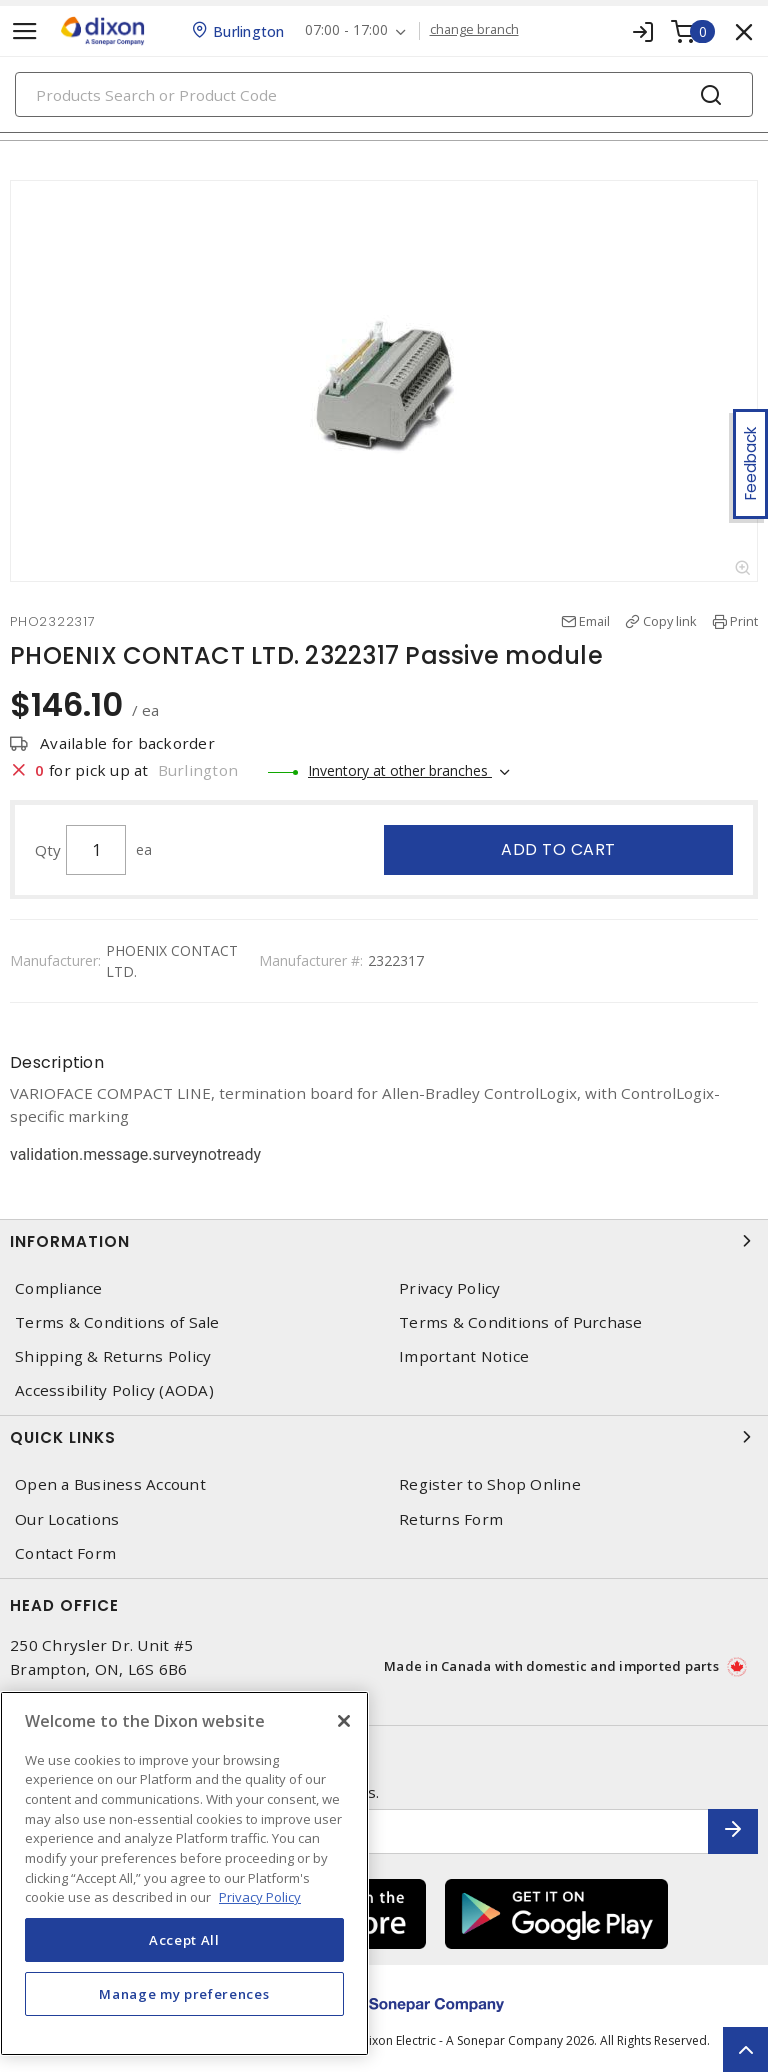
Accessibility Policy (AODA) (114, 1390)
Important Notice (464, 1356)
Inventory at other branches (400, 770)
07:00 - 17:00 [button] (346, 30)
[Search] (384, 94)
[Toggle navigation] (25, 31)
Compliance (59, 1288)
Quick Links (384, 1437)
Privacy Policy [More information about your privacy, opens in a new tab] (260, 1897)
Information (384, 1241)
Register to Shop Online (490, 1484)
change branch (474, 30)
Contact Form (65, 1553)
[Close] (344, 1721)
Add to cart (558, 849)
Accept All (184, 1940)
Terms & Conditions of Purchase (521, 1322)
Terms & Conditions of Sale (117, 1322)
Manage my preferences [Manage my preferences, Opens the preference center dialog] (184, 1994)
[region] (184, 1873)
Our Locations (67, 1519)
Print (744, 621)
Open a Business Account (110, 1484)
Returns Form (451, 1519)
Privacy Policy (450, 1288)
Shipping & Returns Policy (113, 1356)
